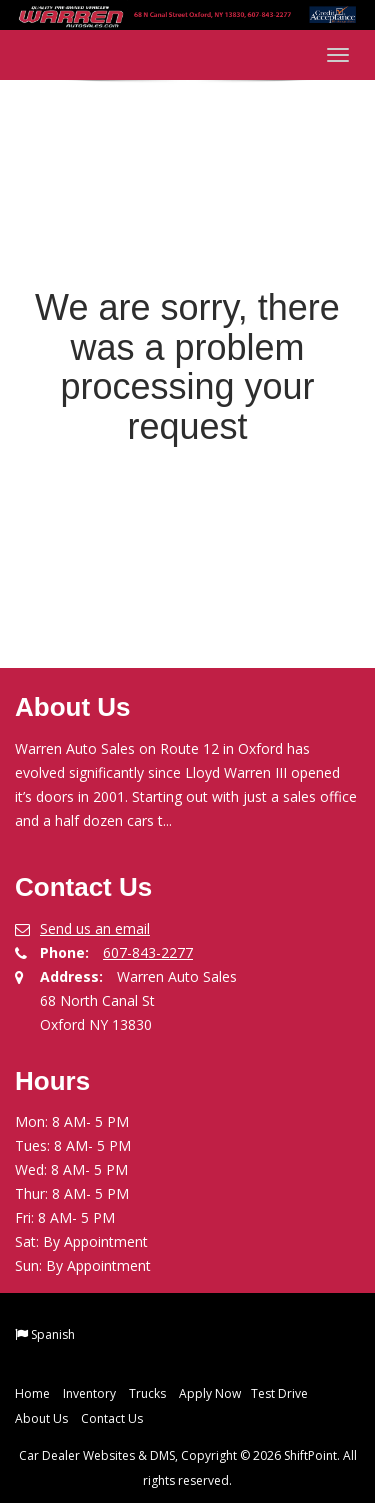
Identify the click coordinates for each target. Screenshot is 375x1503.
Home (32, 1393)
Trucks (147, 1393)
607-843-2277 (148, 952)
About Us (41, 1418)
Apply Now (210, 1393)
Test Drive (279, 1393)
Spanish (53, 1334)
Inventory (89, 1393)
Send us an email (95, 928)
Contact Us (112, 1418)
